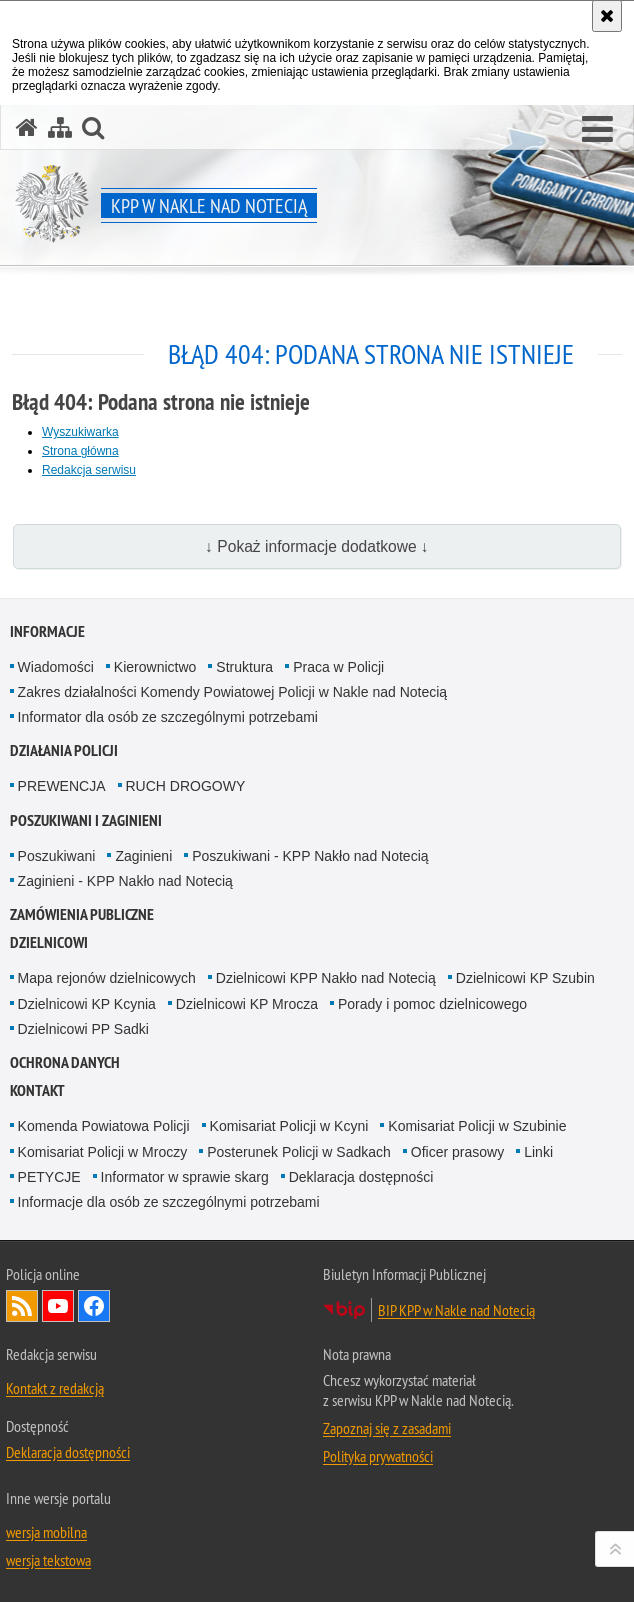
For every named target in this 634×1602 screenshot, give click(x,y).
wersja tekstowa (48, 1560)
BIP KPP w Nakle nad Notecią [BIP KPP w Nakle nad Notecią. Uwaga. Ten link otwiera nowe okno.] (456, 1310)
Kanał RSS (22, 1306)
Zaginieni (143, 856)
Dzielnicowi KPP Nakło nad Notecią (326, 978)
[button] (597, 130)
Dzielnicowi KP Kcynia (87, 1004)
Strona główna (80, 451)
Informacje (47, 631)
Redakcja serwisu (89, 470)
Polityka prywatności (378, 1456)
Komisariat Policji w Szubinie (477, 1126)
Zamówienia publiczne (82, 914)
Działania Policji (64, 750)
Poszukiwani (57, 856)
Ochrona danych (65, 1062)
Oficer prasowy (457, 1152)
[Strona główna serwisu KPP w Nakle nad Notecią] (27, 127)
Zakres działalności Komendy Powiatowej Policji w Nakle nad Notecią (233, 692)
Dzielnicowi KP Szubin (525, 978)
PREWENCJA (62, 786)
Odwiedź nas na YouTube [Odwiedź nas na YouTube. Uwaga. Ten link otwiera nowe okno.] (58, 1306)
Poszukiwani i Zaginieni (86, 820)
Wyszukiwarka (80, 432)
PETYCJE (49, 1177)
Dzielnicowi (49, 942)
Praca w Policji (338, 667)
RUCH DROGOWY (186, 786)
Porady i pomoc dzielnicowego (432, 1004)
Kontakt (37, 1090)
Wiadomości (56, 667)
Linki (538, 1152)
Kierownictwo (155, 667)
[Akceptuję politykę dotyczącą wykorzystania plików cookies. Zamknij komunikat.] (607, 16)
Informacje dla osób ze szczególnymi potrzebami (169, 1202)
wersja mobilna (46, 1532)
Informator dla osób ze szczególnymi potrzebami (168, 717)
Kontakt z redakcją (55, 1388)
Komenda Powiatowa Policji (104, 1126)
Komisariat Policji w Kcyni (289, 1126)
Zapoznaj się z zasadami (387, 1428)
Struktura (244, 667)
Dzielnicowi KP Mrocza (247, 1004)
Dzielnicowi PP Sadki (83, 1029)
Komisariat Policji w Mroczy (103, 1152)
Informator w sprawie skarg (185, 1177)
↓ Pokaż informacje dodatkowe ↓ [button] (317, 546)
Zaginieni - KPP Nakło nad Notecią (125, 881)
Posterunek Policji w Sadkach (299, 1152)
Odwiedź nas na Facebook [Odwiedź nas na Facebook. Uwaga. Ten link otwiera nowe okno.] (94, 1306)
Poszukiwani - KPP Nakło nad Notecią (310, 856)
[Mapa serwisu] (60, 127)
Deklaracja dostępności (361, 1177)
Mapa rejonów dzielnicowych (107, 978)
